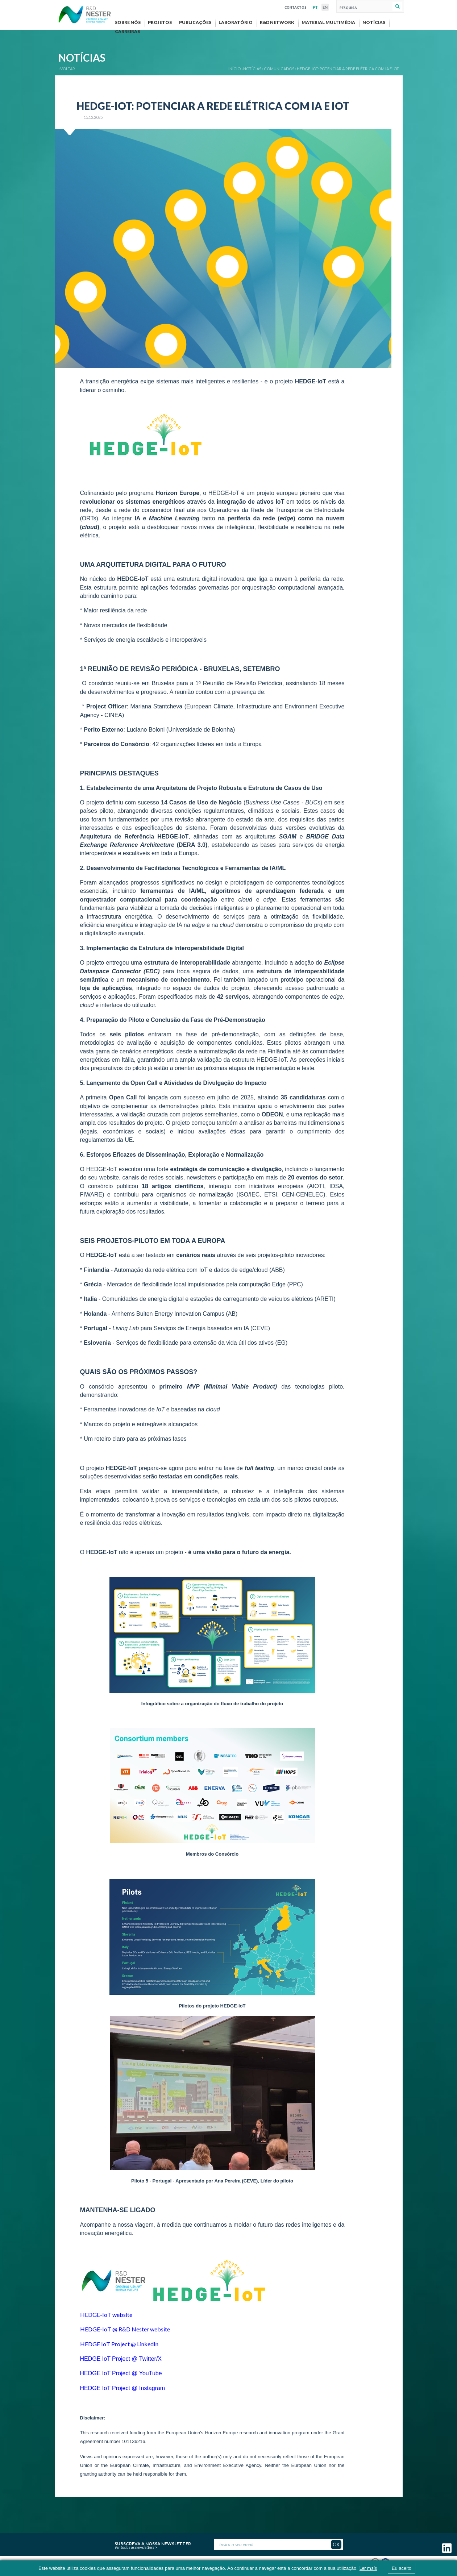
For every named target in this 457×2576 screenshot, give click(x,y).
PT (315, 7)
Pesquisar (397, 6)
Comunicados (279, 68)
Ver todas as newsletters (134, 2547)
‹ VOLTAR (66, 68)
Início (234, 68)
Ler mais (368, 2568)
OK (336, 2544)
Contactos (295, 6)
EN (325, 7)
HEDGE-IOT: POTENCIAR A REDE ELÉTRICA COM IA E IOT (348, 68)
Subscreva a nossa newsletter (153, 2542)
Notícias (252, 68)
